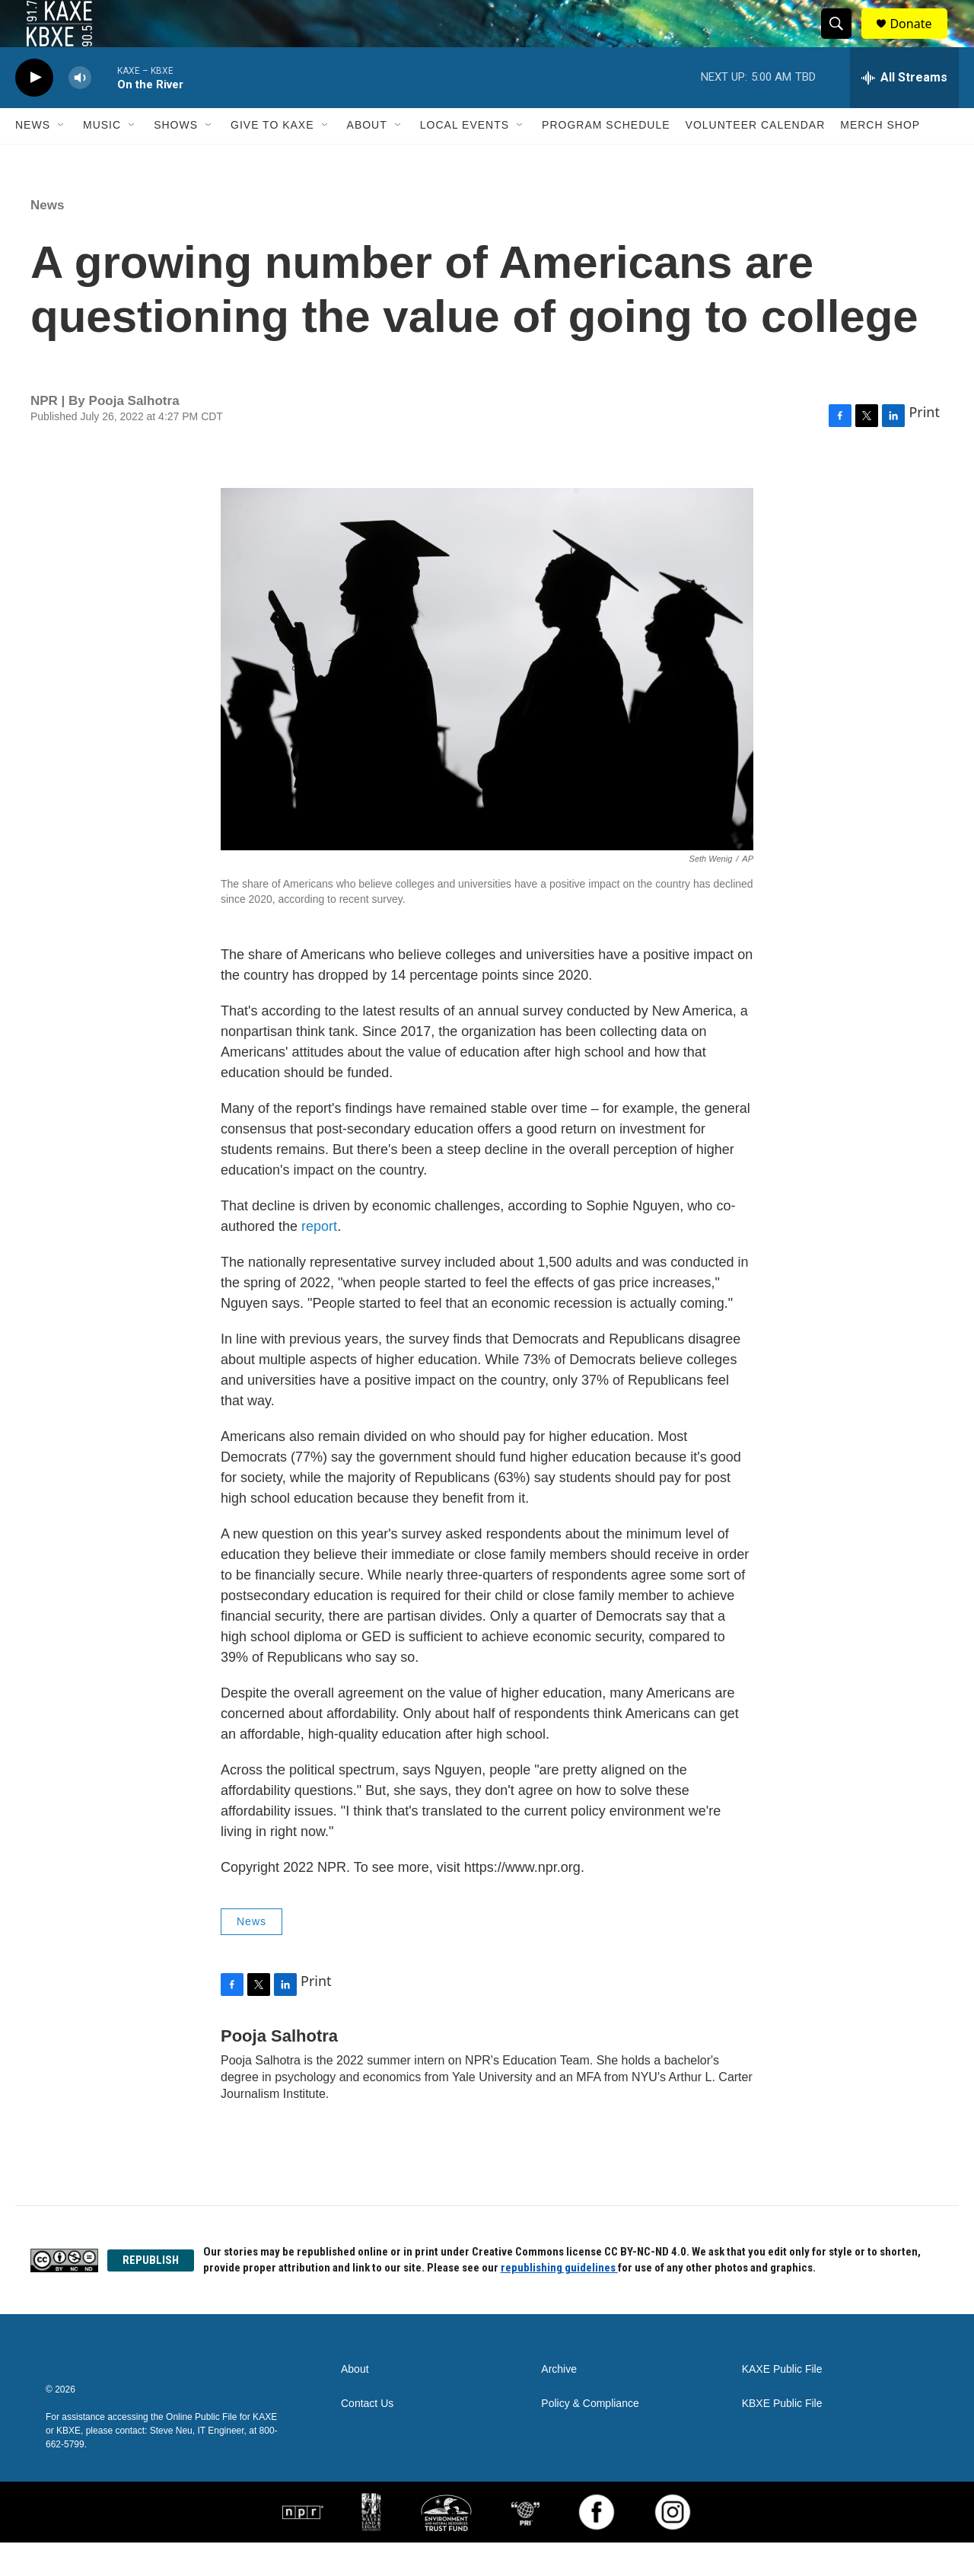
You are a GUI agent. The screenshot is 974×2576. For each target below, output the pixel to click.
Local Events (464, 158)
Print (924, 445)
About (367, 158)
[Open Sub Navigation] (62, 158)
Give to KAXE (272, 158)
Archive (559, 2403)
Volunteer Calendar (756, 158)
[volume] (80, 111)
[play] (34, 111)
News (32, 158)
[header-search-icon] (843, 40)
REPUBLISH (151, 2293)
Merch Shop (880, 158)
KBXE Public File (782, 2437)
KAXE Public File (782, 2403)
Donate (920, 40)
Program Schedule (606, 158)
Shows (176, 158)
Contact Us (367, 2437)
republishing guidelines (559, 2301)
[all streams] (904, 110)
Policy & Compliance (589, 2437)
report (319, 1259)
